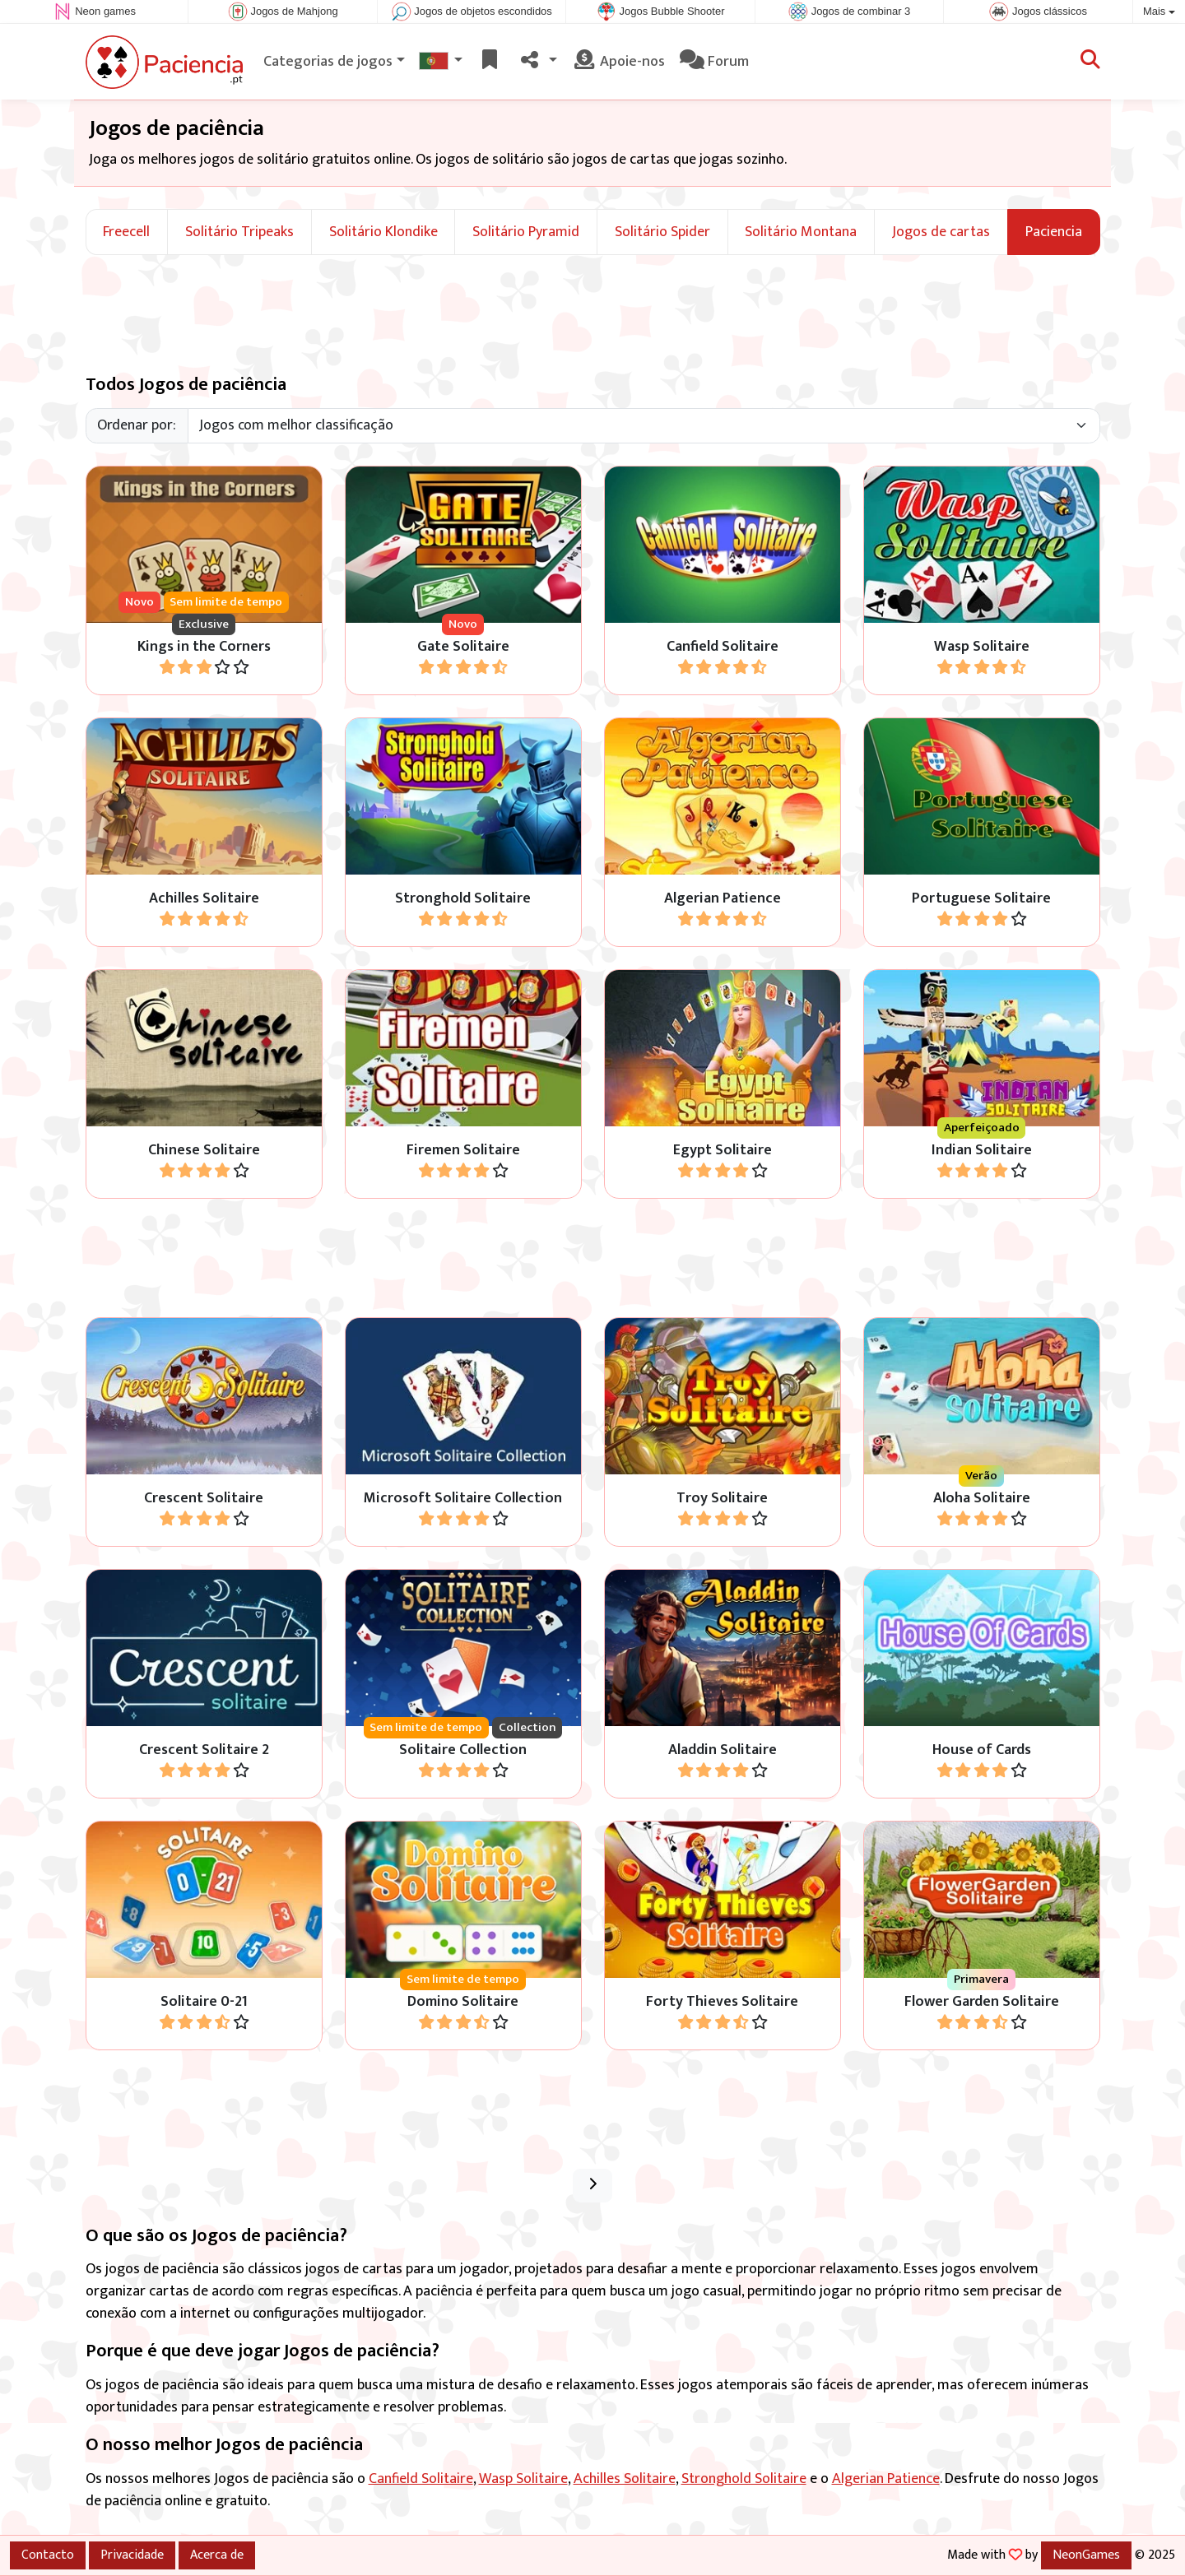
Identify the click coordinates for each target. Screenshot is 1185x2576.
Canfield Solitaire (421, 2479)
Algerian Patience (886, 2479)
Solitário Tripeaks (239, 232)
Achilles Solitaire (625, 2479)
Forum (714, 61)
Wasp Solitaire (523, 2479)
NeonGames (1086, 2554)
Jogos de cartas (941, 232)
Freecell (126, 232)
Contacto (47, 2554)
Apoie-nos (618, 61)
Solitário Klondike (383, 232)
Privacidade (132, 2554)
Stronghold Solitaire (743, 2479)
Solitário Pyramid (525, 232)
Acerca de (217, 2554)
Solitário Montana (801, 232)
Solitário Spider (662, 232)
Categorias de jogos (328, 61)
